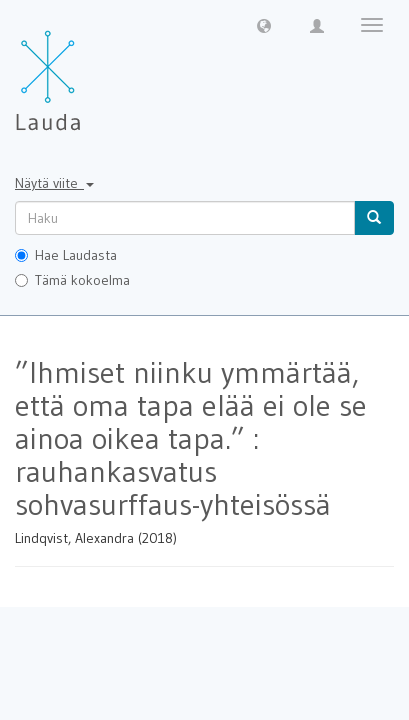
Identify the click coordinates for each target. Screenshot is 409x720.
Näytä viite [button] (54, 183)
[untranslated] (185, 218)
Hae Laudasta (66, 255)
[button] (264, 25)
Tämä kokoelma (72, 280)
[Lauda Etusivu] (90, 70)
